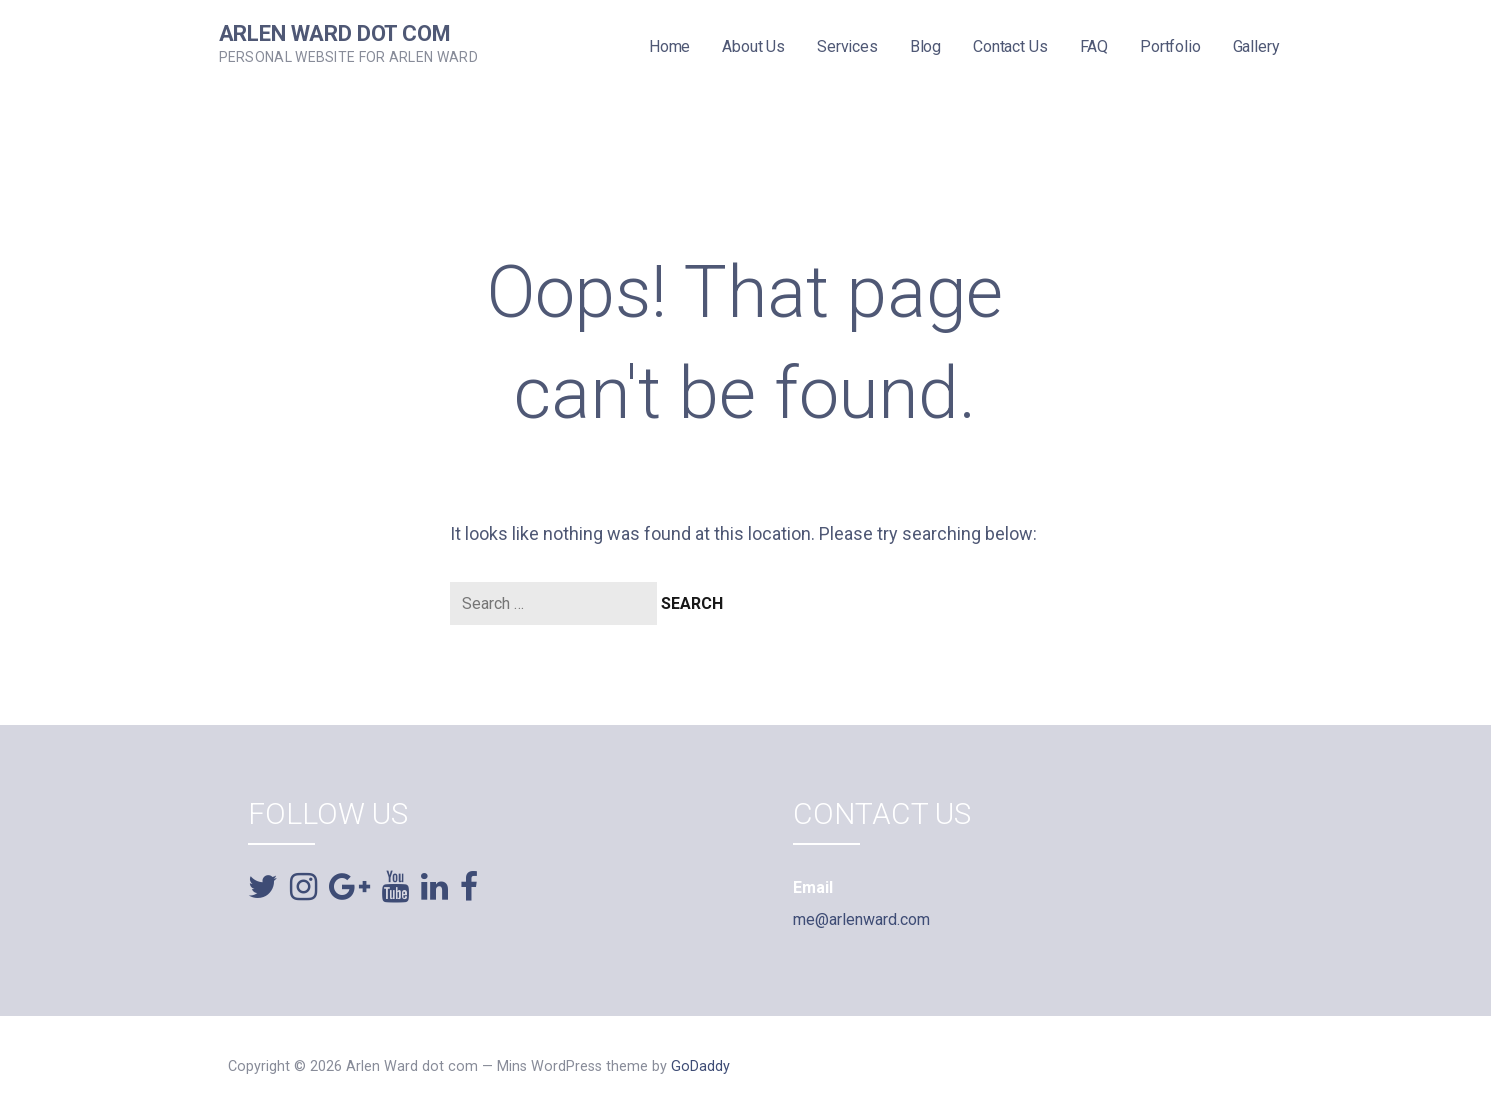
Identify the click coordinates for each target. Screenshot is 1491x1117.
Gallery (1256, 46)
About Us (753, 46)
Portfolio (1170, 46)
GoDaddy (700, 1066)
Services (847, 46)
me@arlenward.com (861, 919)
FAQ (1094, 46)
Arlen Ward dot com (335, 33)
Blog (925, 46)
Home (669, 46)
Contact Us (1010, 46)
